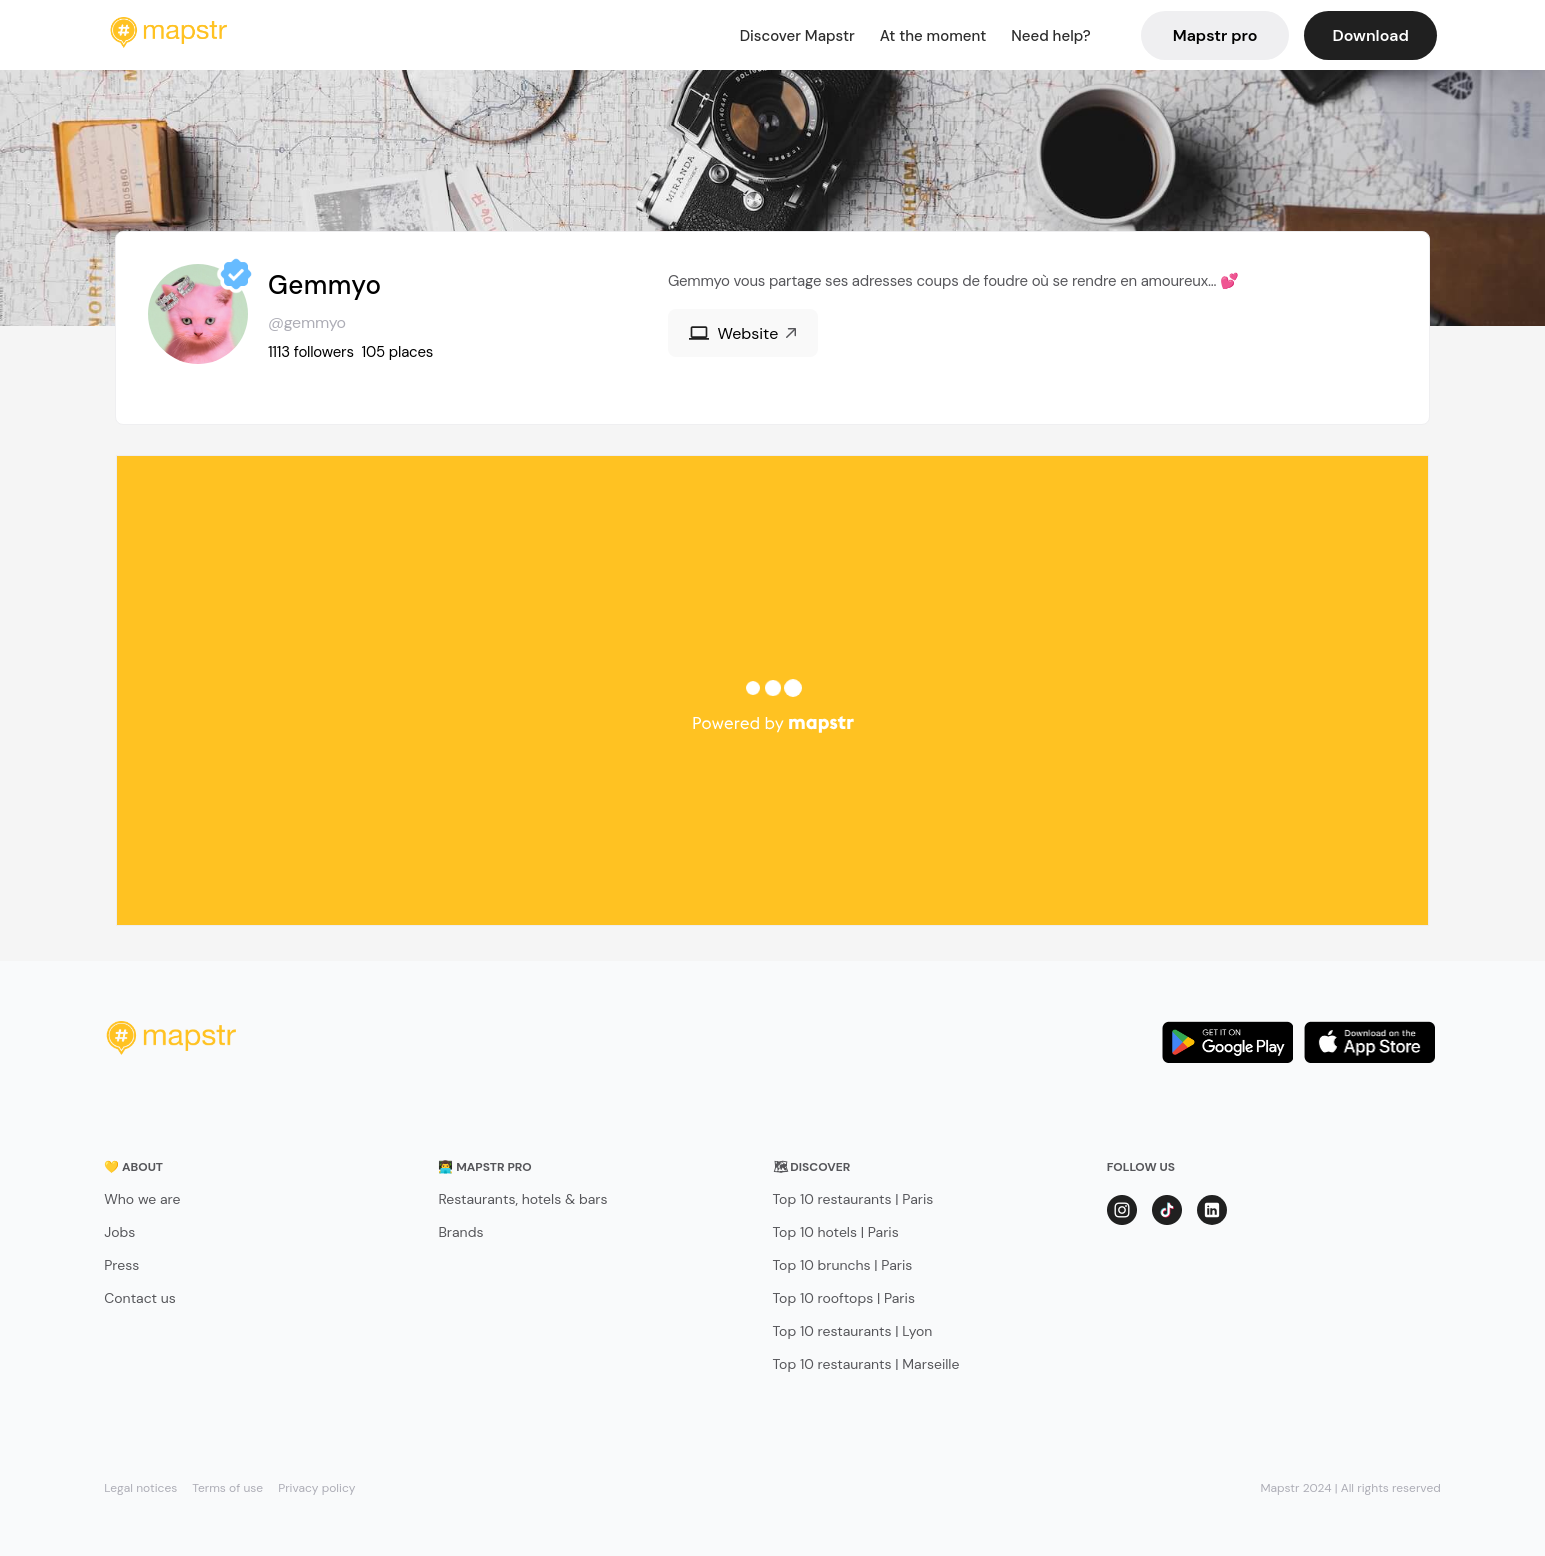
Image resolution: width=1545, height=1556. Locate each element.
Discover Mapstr (797, 36)
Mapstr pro (1215, 35)
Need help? (1050, 36)
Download (1370, 35)
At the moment (933, 36)
